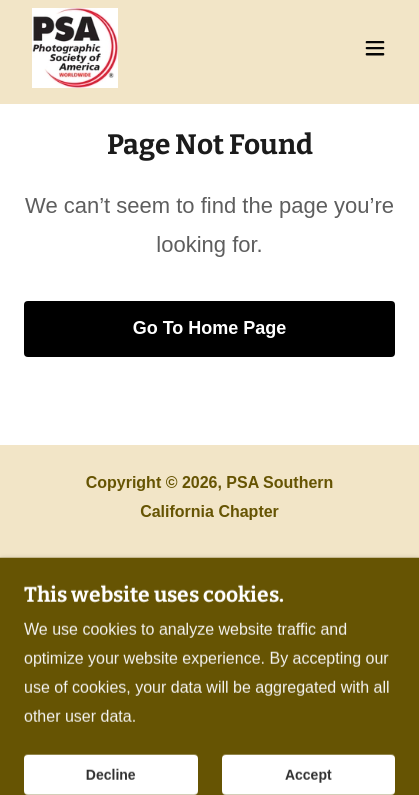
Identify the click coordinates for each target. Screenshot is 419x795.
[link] (75, 48)
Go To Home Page (210, 328)
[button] (375, 48)
